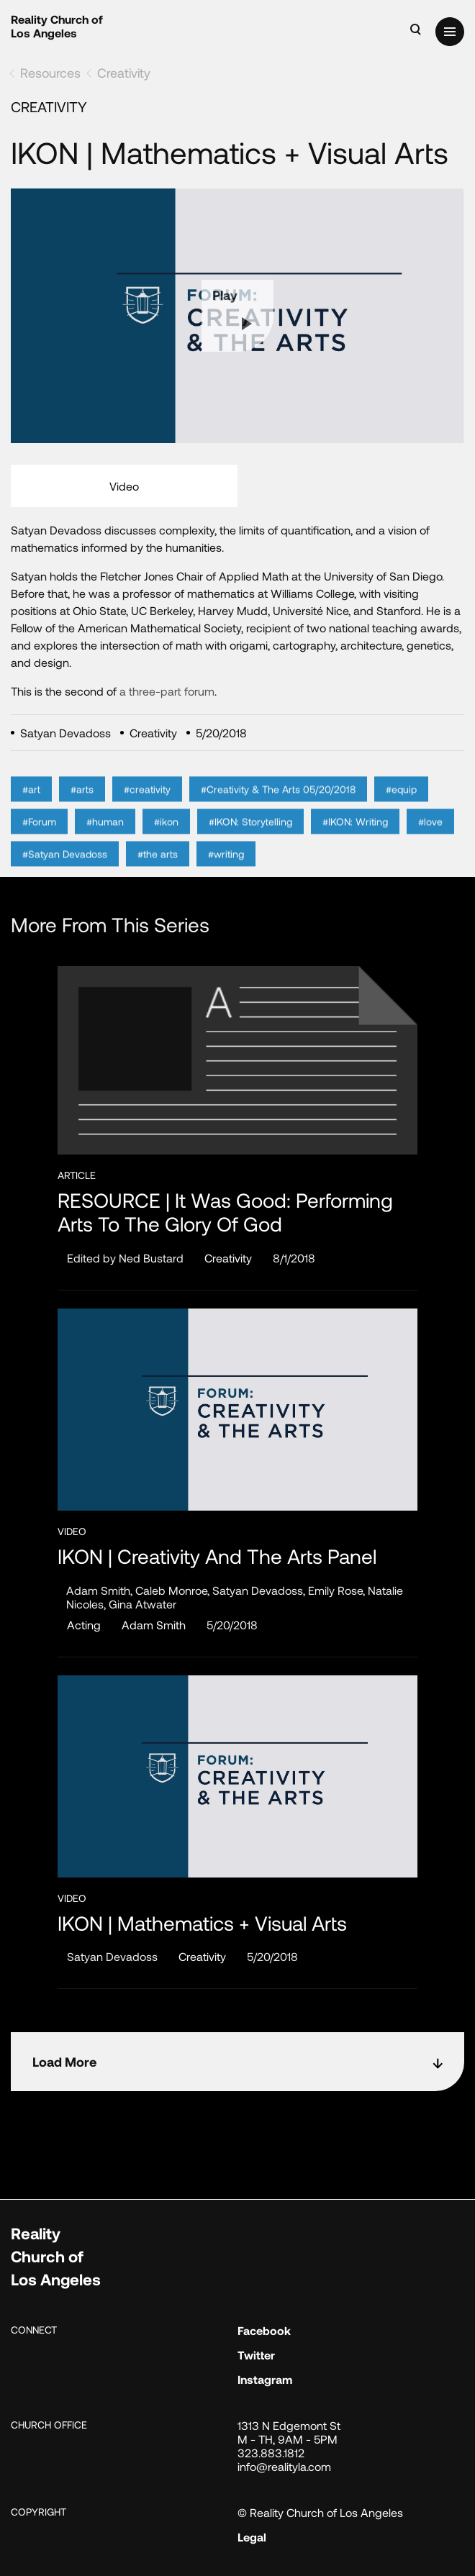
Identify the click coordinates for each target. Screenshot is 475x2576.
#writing (226, 876)
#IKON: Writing (355, 844)
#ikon (166, 844)
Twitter (256, 2355)
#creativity (147, 812)
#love (430, 844)
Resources (50, 73)
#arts (82, 812)
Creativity (123, 73)
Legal (252, 2537)
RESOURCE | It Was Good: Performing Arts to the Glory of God (225, 1212)
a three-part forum (166, 691)
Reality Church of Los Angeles (57, 26)
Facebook (264, 2330)
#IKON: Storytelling (250, 844)
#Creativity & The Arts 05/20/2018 (278, 812)
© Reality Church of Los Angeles (320, 2512)
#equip (401, 812)
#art (31, 812)
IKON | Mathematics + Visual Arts (202, 1923)
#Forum (39, 844)
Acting (84, 1624)
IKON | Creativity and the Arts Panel (217, 1556)
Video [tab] (124, 486)
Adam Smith (154, 1624)
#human (105, 844)
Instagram (265, 2379)
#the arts (157, 876)
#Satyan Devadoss (64, 876)
